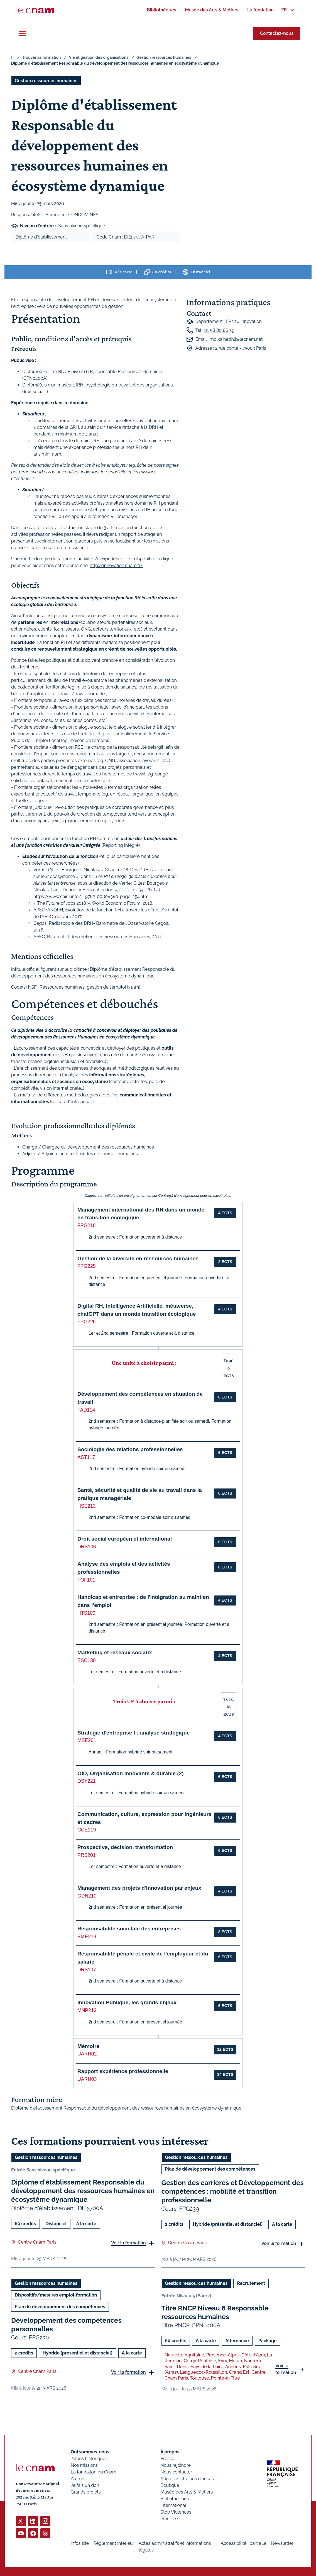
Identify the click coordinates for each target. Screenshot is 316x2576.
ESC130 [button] (86, 1660)
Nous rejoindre (175, 2465)
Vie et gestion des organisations (98, 57)
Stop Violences (175, 2512)
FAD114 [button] (86, 1410)
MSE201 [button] (86, 1740)
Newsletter (282, 2543)
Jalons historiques (89, 2458)
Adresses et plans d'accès (187, 2478)
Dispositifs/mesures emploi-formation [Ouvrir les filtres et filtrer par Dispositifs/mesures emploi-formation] (56, 2294)
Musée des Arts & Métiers (186, 2492)
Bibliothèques (174, 2498)
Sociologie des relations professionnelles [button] (130, 1449)
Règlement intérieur (113, 2543)
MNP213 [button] (86, 2010)
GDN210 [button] (86, 1896)
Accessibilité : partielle (243, 2543)
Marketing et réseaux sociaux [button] (114, 1652)
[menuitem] (161, 10)
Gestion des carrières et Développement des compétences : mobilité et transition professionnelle (232, 2191)
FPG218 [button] (86, 1225)
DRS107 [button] (86, 1969)
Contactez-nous (276, 33)
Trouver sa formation (41, 57)
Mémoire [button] (88, 2046)
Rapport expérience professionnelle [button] (122, 2071)
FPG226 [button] (86, 1321)
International (173, 2505)
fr (12, 57)
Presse (167, 2458)
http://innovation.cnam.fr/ (116, 565)
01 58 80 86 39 (219, 330)
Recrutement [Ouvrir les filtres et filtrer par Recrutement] (251, 2283)
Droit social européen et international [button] (124, 1539)
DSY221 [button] (86, 1781)
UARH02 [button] (87, 2054)
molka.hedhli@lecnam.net (236, 339)
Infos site (80, 2543)
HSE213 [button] (86, 1506)
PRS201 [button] (86, 1855)
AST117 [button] (86, 1457)
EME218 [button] (86, 1936)
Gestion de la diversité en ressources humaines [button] (138, 1258)
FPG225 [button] (86, 1266)
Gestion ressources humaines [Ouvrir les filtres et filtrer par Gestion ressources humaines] (46, 80)
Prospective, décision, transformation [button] (125, 1847)
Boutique (169, 2485)
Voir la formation (128, 2243)
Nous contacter (176, 2472)
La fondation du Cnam (93, 2472)
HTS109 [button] (86, 1613)
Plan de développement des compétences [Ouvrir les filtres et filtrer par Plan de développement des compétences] (210, 2169)
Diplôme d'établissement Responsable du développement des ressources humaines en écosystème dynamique (83, 2190)
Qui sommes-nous (90, 2452)
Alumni (78, 2478)
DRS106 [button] (86, 1547)
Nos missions (84, 2465)
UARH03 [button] (87, 2079)
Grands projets (86, 2492)
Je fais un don (85, 2485)
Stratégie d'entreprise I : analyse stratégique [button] (133, 1733)
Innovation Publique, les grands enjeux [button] (127, 2002)
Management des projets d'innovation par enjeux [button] (139, 1888)
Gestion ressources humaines (163, 57)
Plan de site (172, 2518)
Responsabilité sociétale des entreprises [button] (129, 1929)
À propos (169, 2452)
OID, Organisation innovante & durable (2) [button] (130, 1773)
